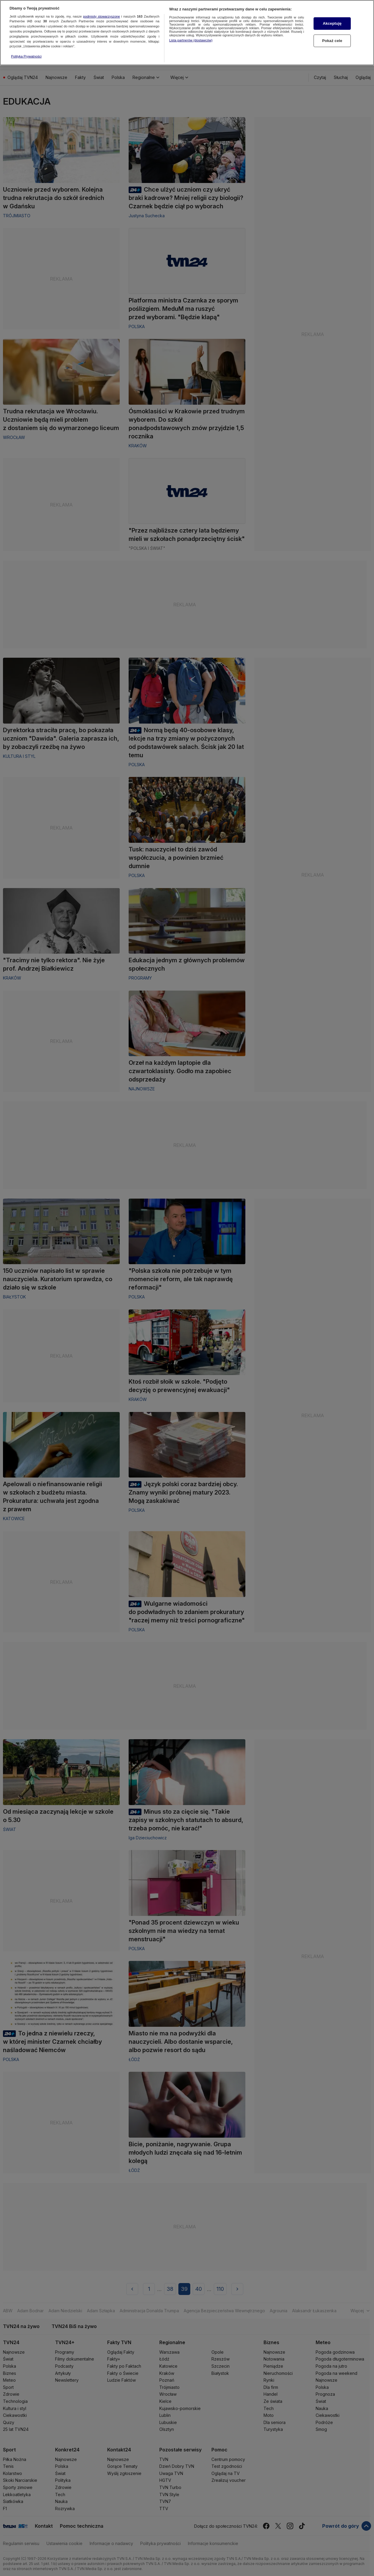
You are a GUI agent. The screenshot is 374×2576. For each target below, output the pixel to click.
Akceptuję (332, 21)
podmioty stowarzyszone (101, 13)
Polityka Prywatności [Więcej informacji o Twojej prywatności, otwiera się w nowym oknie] (26, 54)
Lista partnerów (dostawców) (190, 38)
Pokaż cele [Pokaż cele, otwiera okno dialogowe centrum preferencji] (332, 38)
